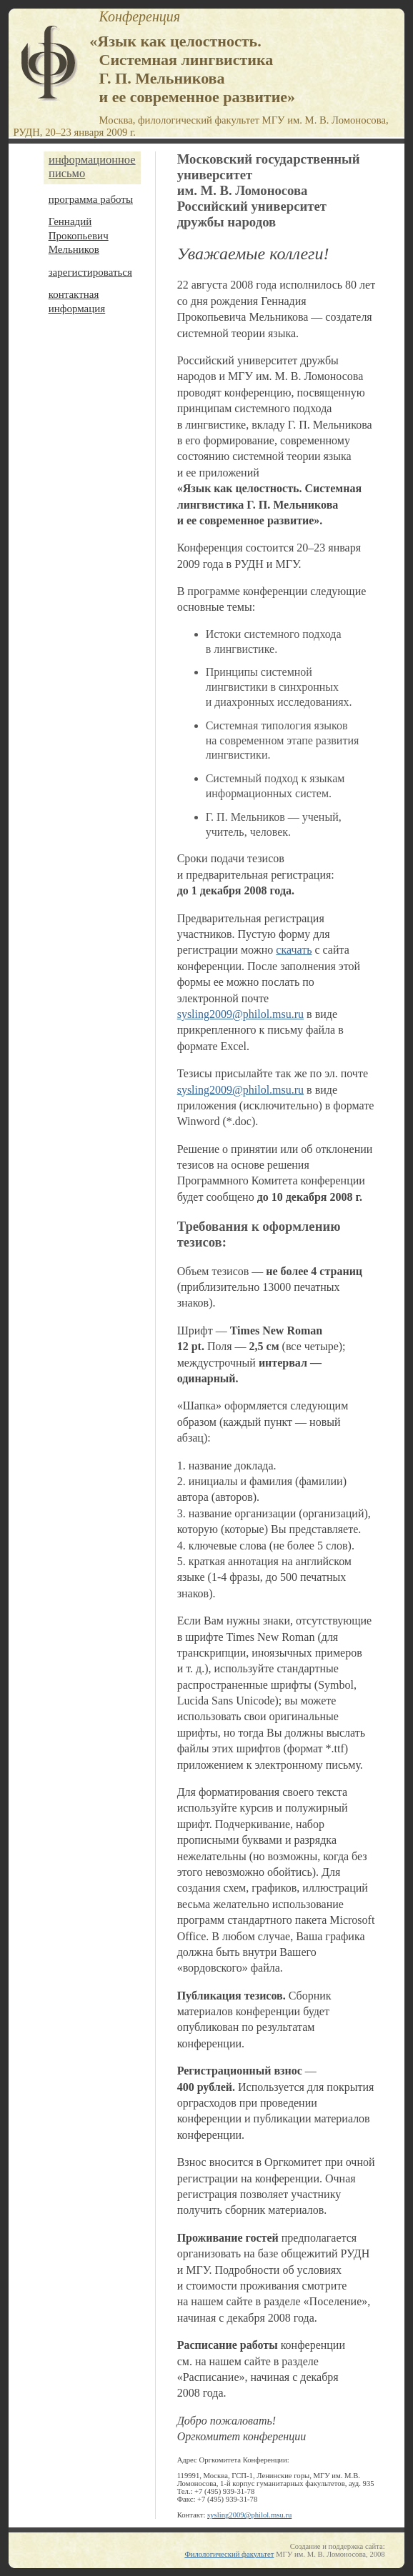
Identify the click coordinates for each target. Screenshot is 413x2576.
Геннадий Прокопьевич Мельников (79, 235)
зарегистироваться (90, 272)
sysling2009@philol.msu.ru (240, 1014)
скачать (294, 950)
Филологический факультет (229, 2554)
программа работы (91, 199)
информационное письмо (92, 167)
